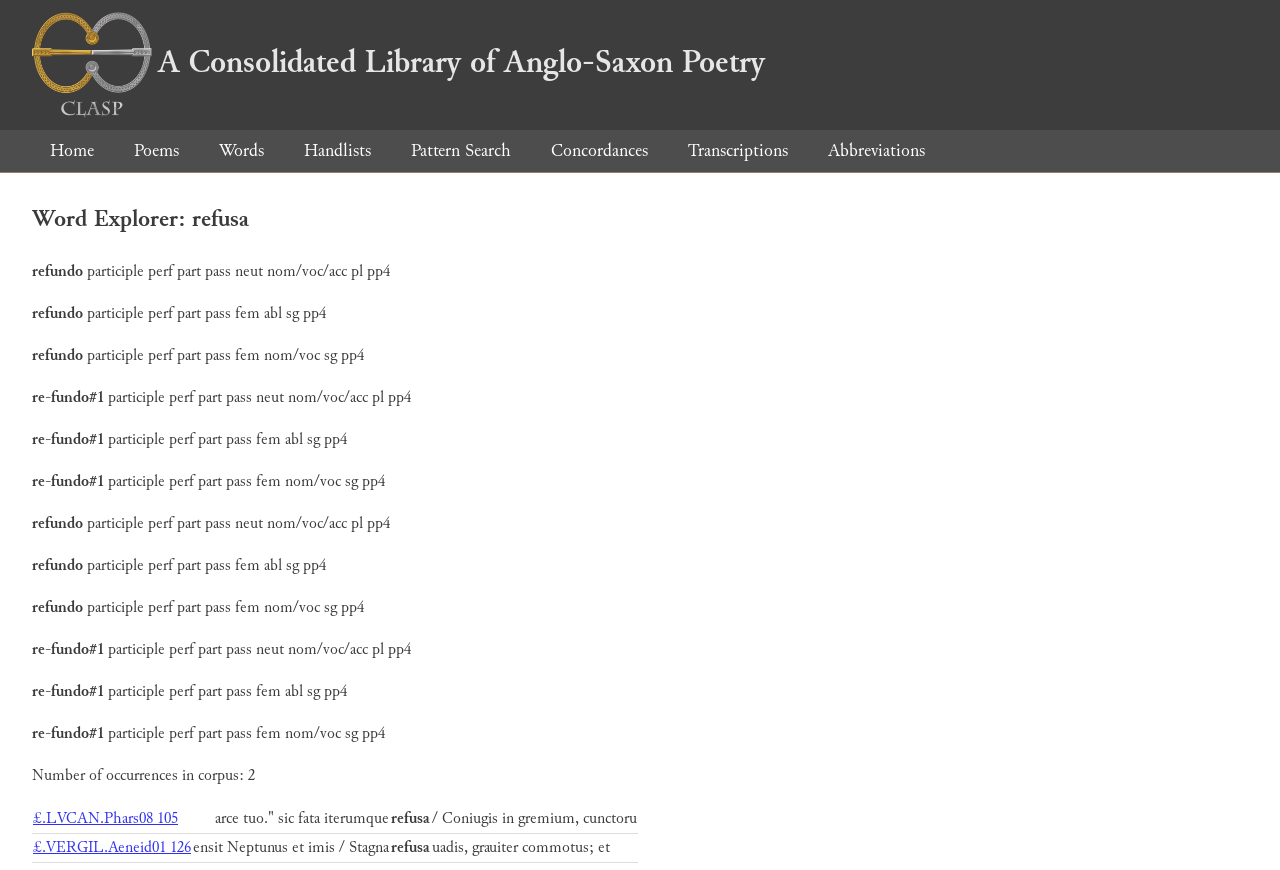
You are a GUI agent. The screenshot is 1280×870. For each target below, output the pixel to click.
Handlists (337, 150)
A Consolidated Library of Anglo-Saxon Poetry (398, 62)
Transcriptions (738, 150)
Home (72, 150)
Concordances (599, 150)
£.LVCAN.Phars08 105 (105, 818)
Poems (156, 150)
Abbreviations (876, 150)
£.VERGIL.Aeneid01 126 (112, 847)
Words (241, 150)
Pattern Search (461, 150)
